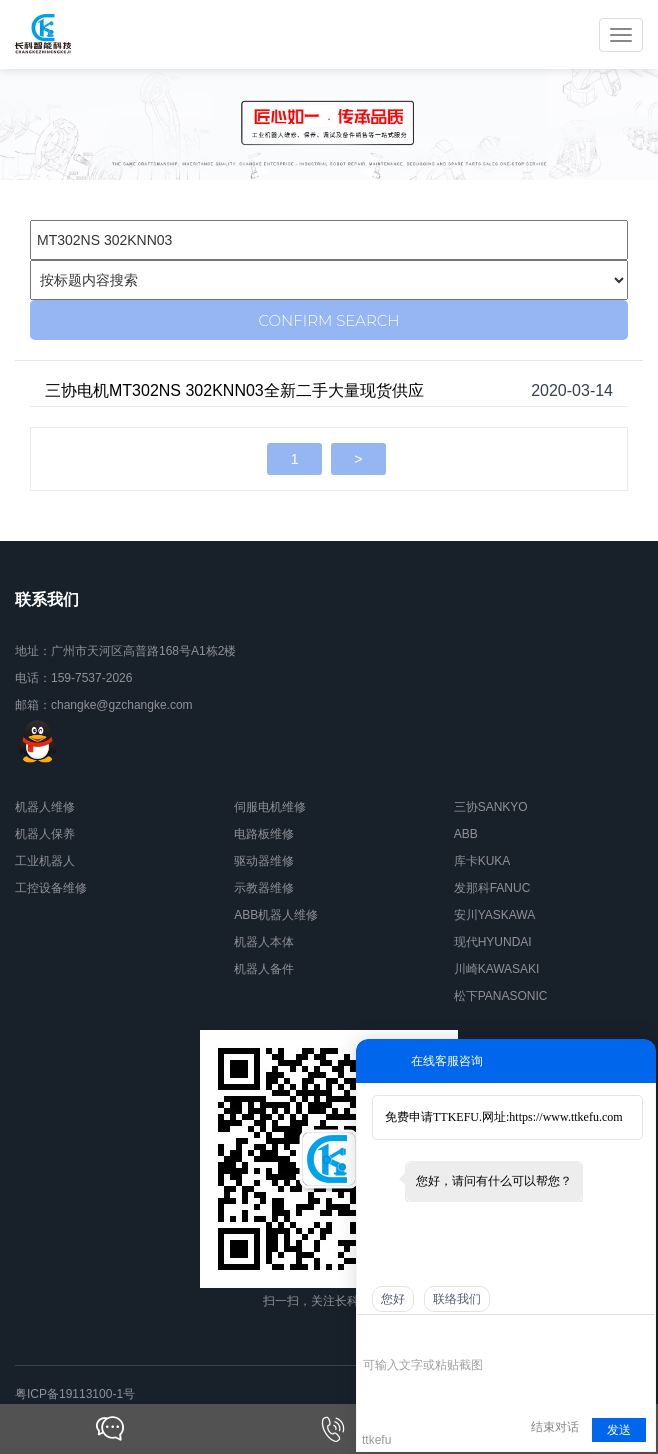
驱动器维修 (264, 861)
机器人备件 (264, 969)
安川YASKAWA (495, 915)
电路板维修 (264, 834)
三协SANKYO (491, 807)
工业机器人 (45, 861)
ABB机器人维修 (276, 915)
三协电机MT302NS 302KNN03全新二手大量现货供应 (234, 390)
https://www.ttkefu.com (565, 1117)
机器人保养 (45, 834)
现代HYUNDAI (493, 942)
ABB (466, 834)
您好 (393, 1299)
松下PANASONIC (501, 996)
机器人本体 (264, 942)
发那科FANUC (492, 888)
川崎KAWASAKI (497, 969)
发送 (619, 1430)
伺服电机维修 (270, 807)
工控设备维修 (51, 888)
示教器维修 (264, 888)
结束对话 (555, 1427)
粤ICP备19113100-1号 (75, 1394)
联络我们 (457, 1299)
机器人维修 (45, 807)
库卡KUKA (482, 861)
